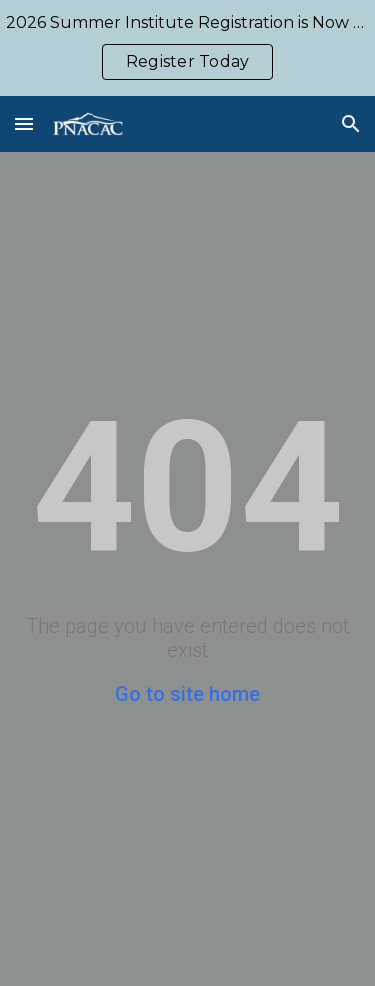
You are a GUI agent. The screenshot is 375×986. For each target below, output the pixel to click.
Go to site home (187, 694)
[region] (187, 48)
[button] (24, 123)
